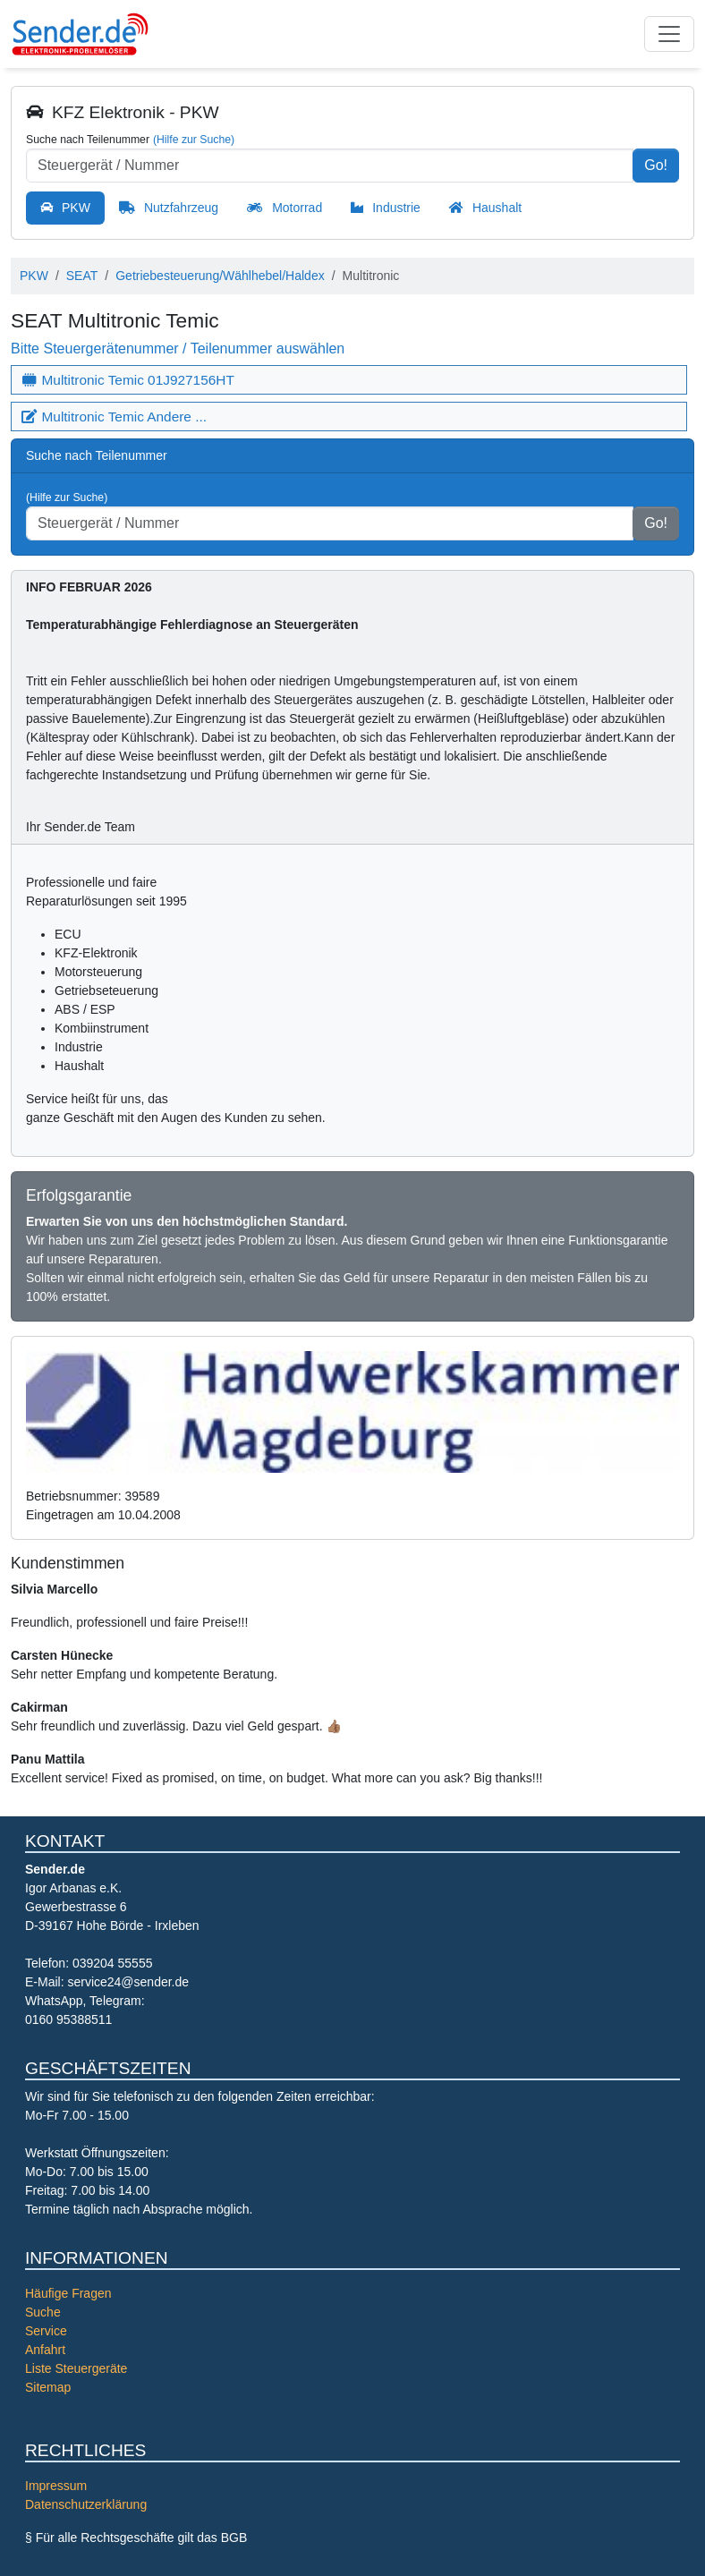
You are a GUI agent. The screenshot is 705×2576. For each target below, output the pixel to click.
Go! (655, 165)
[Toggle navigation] (669, 34)
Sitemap (48, 2387)
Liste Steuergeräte (76, 2368)
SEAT (82, 275)
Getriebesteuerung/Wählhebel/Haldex (219, 275)
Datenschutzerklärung (86, 2504)
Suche (43, 2312)
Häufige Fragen (68, 2293)
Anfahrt (45, 2349)
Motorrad (297, 207)
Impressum (56, 2485)
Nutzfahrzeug (181, 207)
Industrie (396, 207)
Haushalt (497, 207)
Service (46, 2331)
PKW (76, 207)
